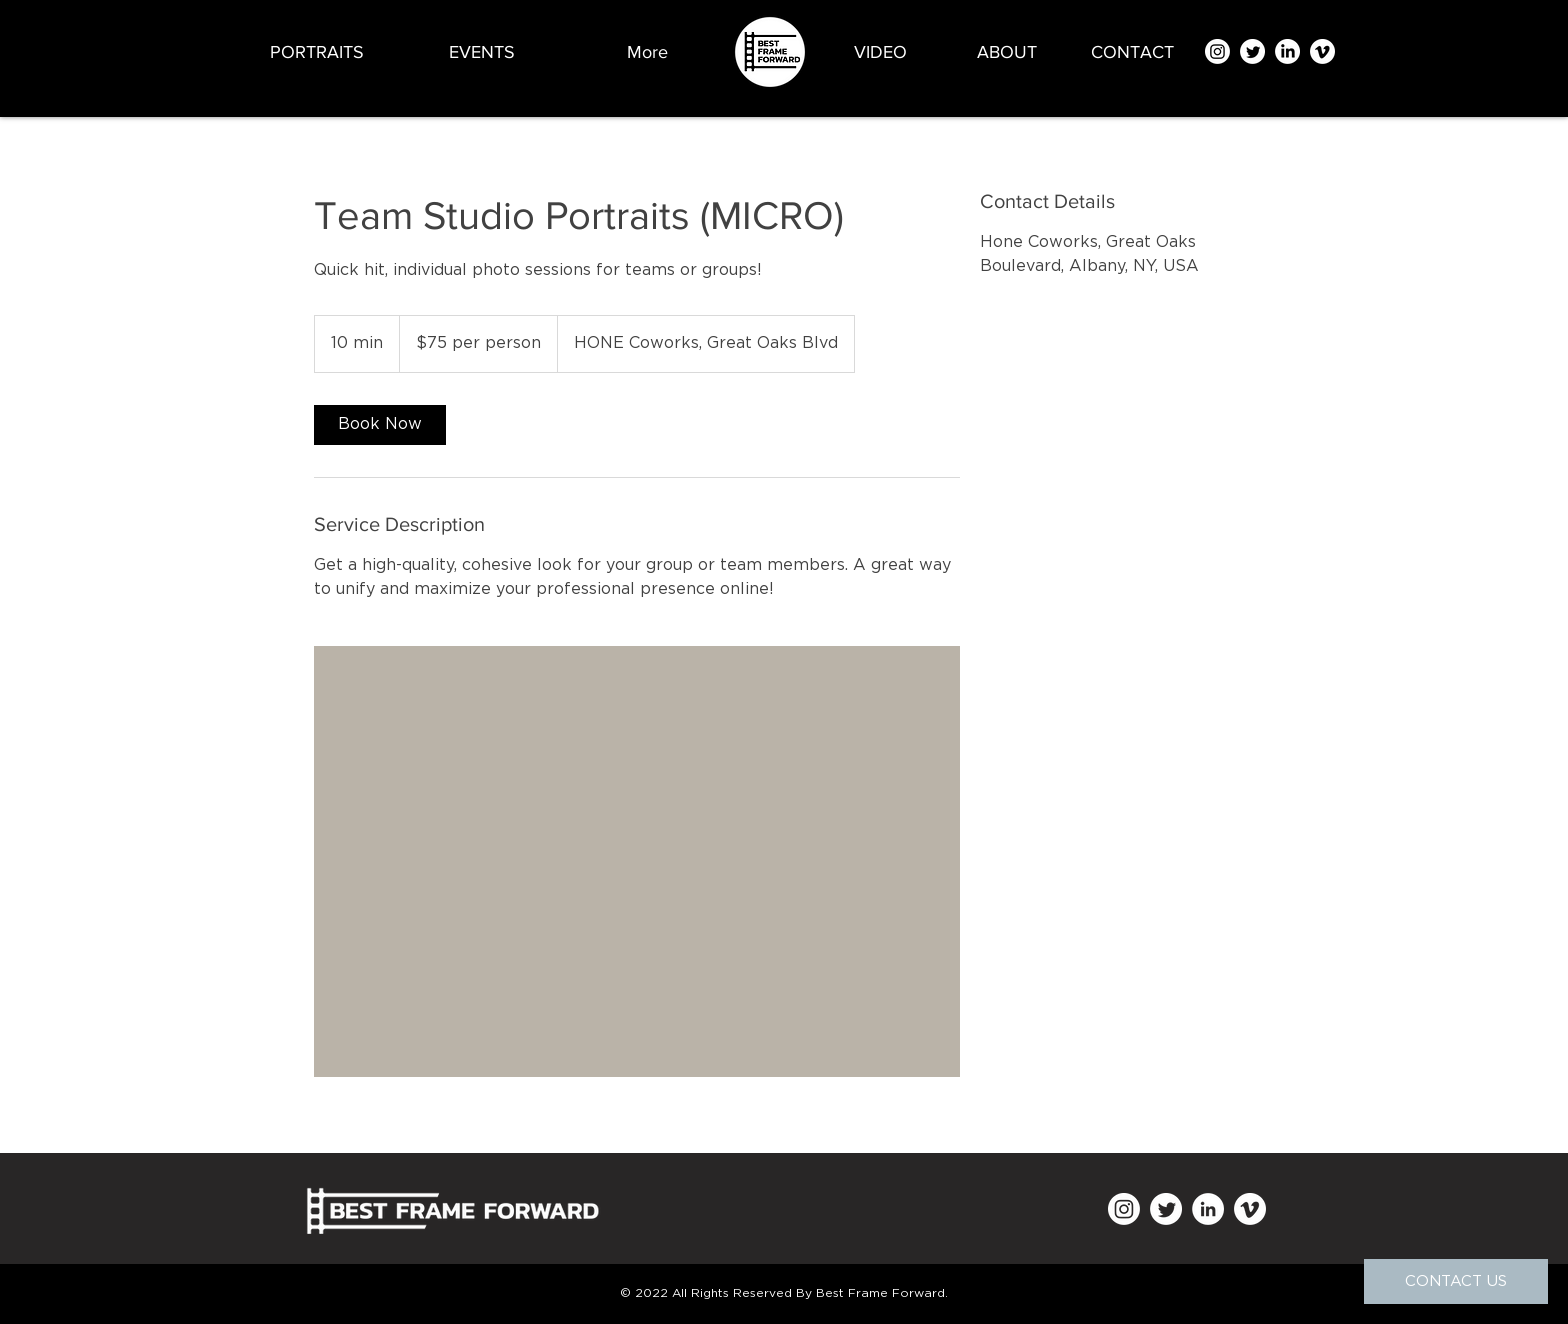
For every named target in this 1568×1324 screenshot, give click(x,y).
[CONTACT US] (1456, 1281)
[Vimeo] (1322, 51)
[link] (380, 425)
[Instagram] (1217, 51)
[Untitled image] (637, 861)
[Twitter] (1252, 51)
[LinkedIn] (1287, 51)
